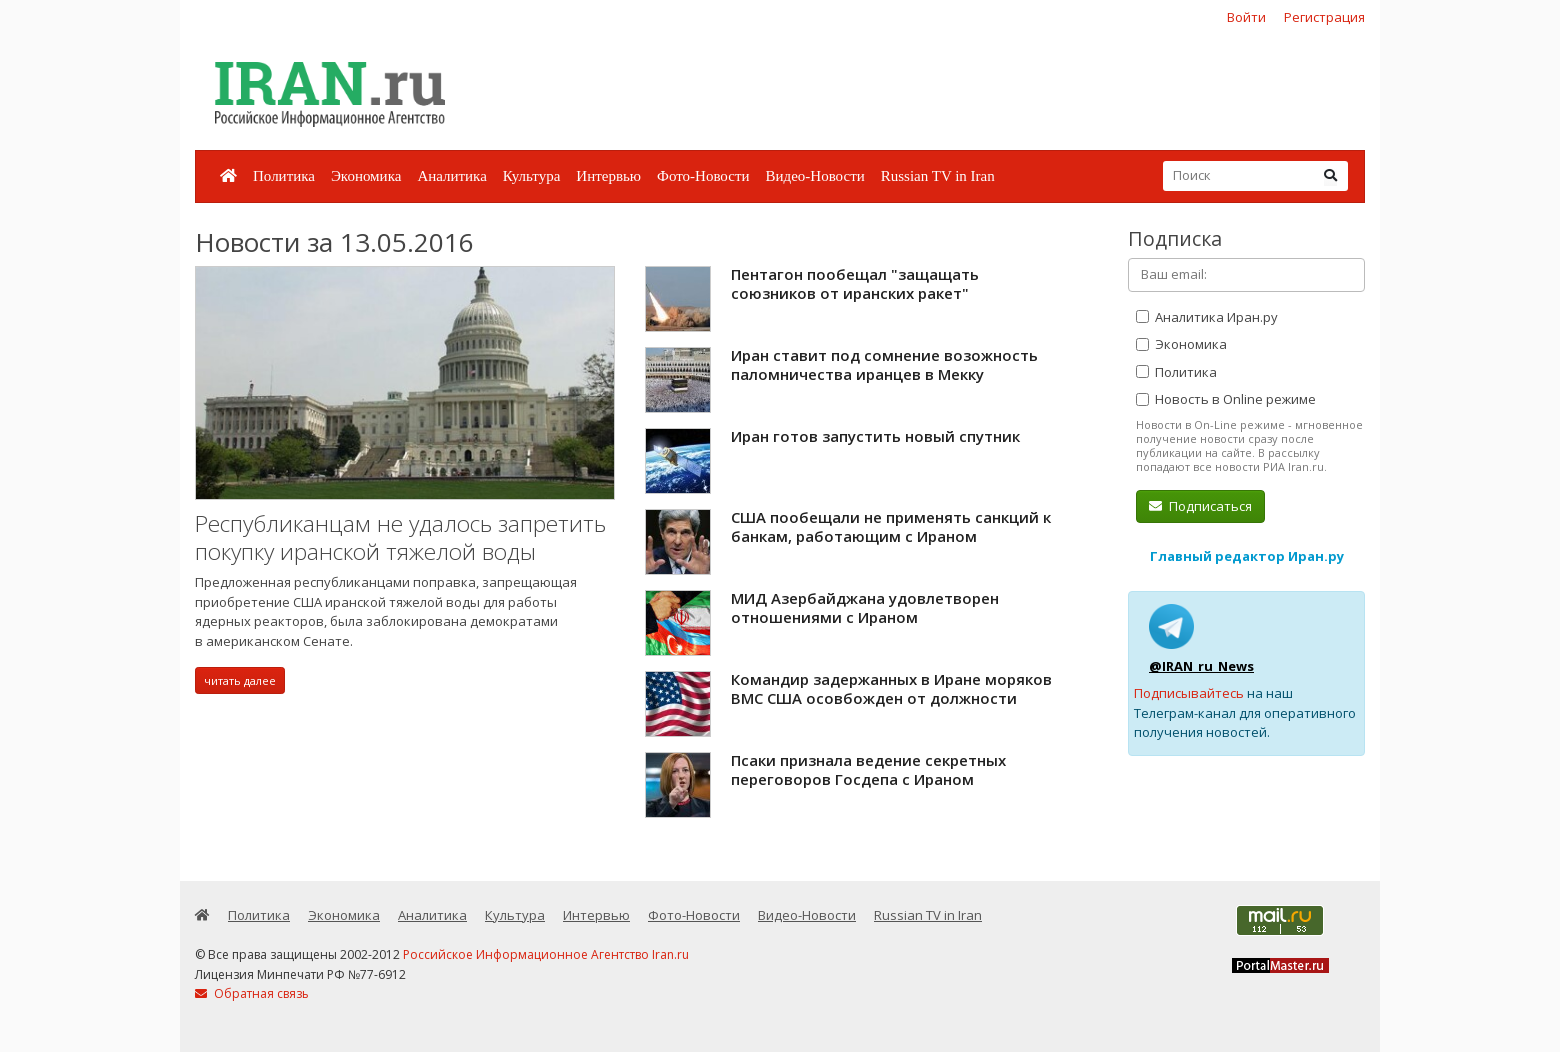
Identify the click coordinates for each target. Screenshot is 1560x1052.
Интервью (608, 176)
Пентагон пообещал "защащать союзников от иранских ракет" (855, 284)
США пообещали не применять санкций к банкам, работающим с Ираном (891, 527)
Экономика (366, 176)
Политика (284, 176)
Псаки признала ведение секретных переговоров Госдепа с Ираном (868, 770)
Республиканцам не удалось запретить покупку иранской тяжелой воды (400, 537)
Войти (1246, 17)
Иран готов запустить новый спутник (875, 436)
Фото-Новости (703, 176)
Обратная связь (252, 993)
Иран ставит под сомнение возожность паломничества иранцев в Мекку (884, 365)
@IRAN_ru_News (1201, 666)
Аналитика (451, 176)
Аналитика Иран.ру (1207, 317)
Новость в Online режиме (1226, 399)
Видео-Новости (814, 176)
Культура (532, 176)
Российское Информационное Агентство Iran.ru (546, 954)
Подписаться (1200, 506)
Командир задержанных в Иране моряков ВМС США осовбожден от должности (891, 689)
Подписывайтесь (1189, 693)
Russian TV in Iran (938, 176)
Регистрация (1324, 17)
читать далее (240, 680)
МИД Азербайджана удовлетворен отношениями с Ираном (865, 608)
